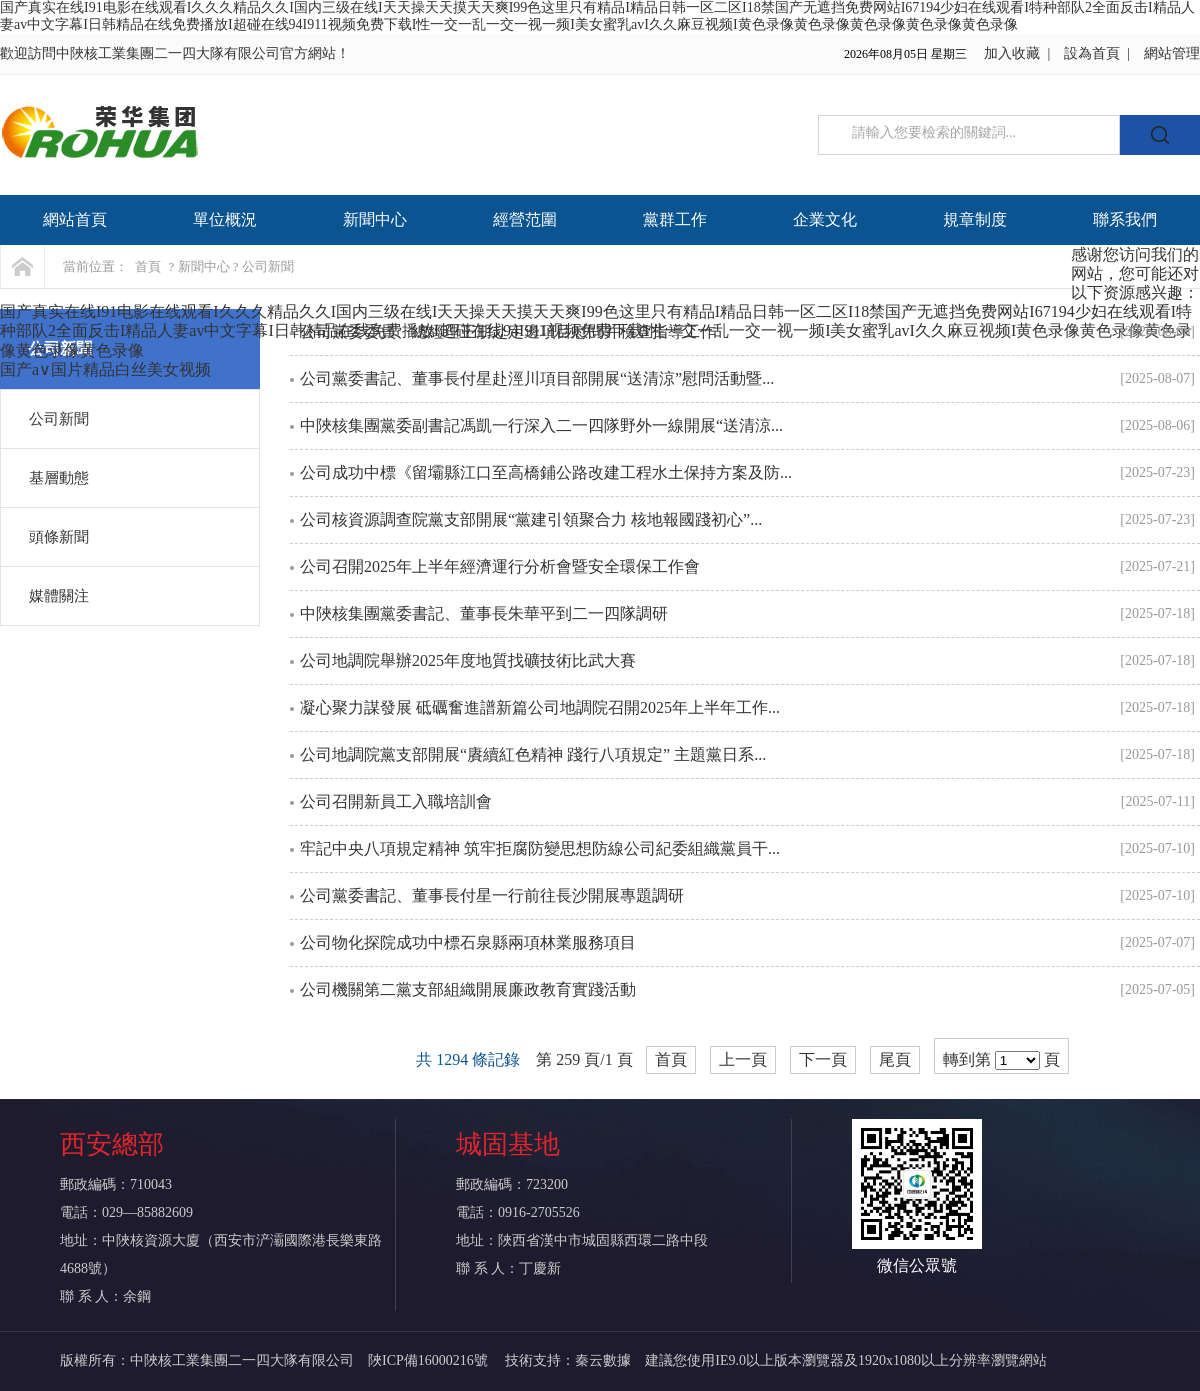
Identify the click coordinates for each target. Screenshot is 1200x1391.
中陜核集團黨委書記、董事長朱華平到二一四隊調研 (484, 613)
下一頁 (823, 1059)
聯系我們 (1125, 219)
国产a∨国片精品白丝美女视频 (105, 369)
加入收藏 (1012, 53)
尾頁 (895, 1059)
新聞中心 (375, 219)
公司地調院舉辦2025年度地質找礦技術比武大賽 (468, 660)
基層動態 (59, 478)
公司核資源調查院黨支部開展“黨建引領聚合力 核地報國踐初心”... (531, 519)
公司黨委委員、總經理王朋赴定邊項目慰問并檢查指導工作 (508, 331)
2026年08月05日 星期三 (905, 54)
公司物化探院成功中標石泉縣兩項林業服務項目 (468, 942)
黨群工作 (675, 219)
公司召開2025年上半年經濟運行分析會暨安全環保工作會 (500, 566)
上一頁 (743, 1059)
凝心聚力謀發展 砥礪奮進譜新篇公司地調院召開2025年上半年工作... (540, 707)
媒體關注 (59, 596)
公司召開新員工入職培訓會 (396, 801)
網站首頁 (75, 219)
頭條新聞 (59, 537)
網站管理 (1172, 53)
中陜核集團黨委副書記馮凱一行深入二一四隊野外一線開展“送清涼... (541, 425)
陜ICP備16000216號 (429, 1360)
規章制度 (975, 219)
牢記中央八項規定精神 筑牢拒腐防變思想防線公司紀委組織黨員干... (540, 848)
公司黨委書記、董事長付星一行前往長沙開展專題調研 (492, 895)
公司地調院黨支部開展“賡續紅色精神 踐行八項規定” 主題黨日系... (533, 754)
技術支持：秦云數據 (568, 1360)
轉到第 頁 (1001, 1060)
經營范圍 (525, 219)
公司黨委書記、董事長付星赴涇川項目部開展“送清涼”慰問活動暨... (537, 378)
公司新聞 (59, 419)
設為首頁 (1092, 53)
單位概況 (225, 219)
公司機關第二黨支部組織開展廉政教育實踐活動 (468, 989)
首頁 (148, 266)
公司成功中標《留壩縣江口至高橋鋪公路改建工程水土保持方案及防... (546, 472)
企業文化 (825, 219)
